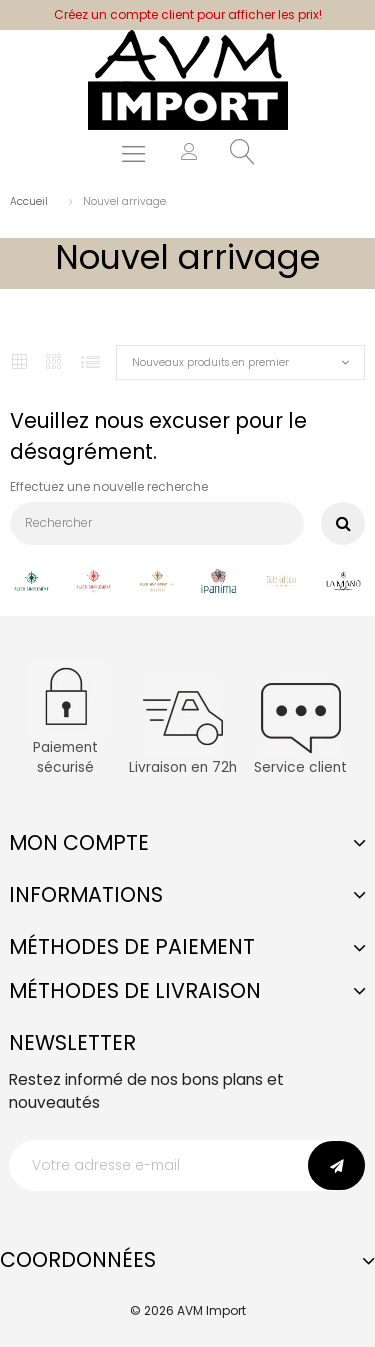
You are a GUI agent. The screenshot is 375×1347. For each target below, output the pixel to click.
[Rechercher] (157, 523)
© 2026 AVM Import (188, 1310)
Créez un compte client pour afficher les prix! (188, 14)
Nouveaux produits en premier (210, 362)
